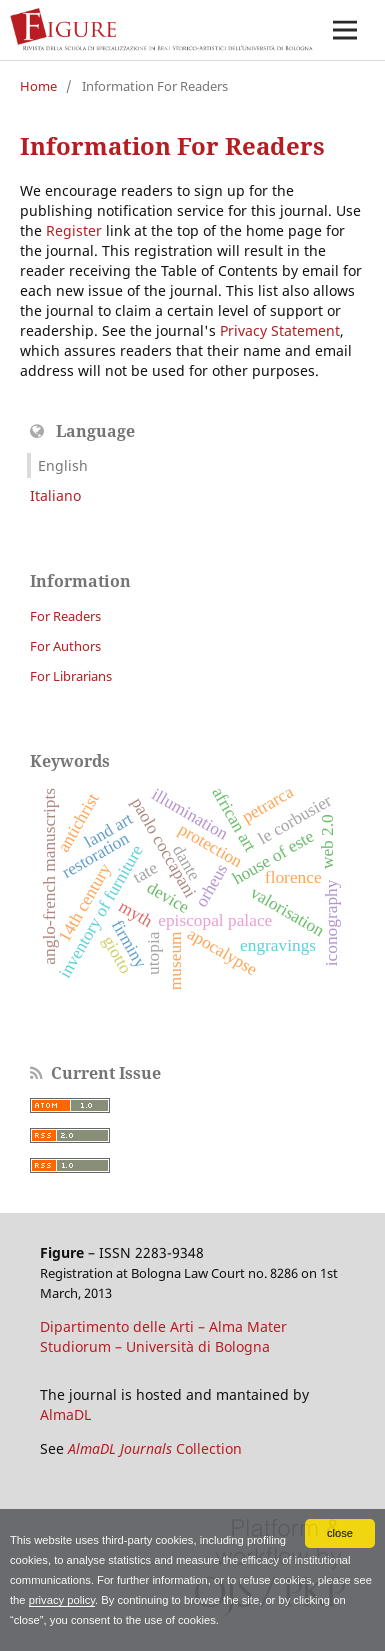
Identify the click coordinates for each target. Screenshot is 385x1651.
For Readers (65, 616)
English (63, 465)
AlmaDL (65, 1414)
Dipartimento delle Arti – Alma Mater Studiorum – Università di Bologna (163, 1336)
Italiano (55, 495)
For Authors (65, 646)
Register (74, 230)
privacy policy (62, 1600)
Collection (155, 1448)
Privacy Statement (280, 330)
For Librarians (71, 676)
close (340, 1533)
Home (38, 86)
